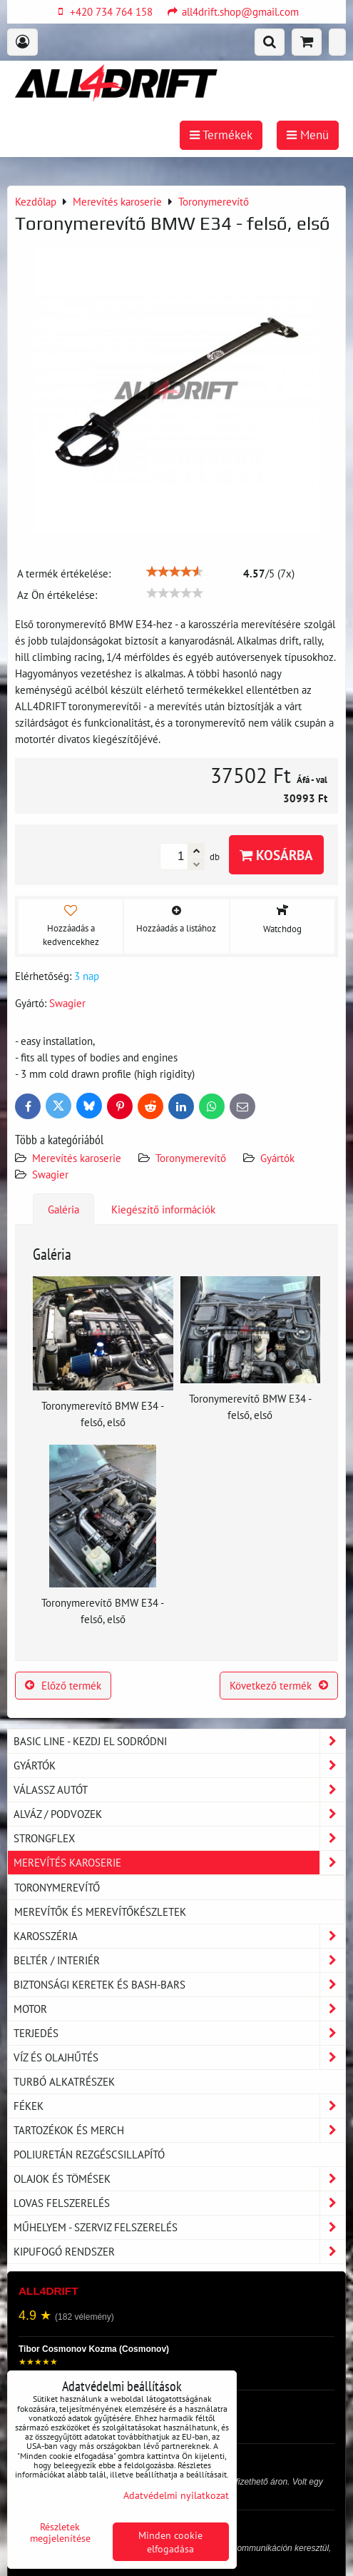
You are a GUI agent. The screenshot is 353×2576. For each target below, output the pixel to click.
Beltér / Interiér (179, 1960)
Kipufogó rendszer (179, 2251)
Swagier (50, 1174)
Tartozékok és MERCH (179, 2130)
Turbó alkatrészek (64, 2081)
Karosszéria (179, 1936)
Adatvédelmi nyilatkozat (176, 2495)
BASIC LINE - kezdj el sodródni (179, 1741)
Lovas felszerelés (179, 2203)
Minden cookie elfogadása (170, 2541)
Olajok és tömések (179, 2179)
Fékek (179, 2106)
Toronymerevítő (190, 1158)
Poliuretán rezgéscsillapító (89, 2154)
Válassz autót (179, 1790)
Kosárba (276, 855)
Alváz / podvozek (179, 1814)
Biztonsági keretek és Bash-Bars (179, 1984)
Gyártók (277, 1158)
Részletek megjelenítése (60, 2532)
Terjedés (179, 2033)
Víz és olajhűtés (179, 2057)
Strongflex (179, 1838)
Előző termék (63, 1685)
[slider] (174, 571)
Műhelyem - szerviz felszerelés (179, 2227)
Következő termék (279, 1685)
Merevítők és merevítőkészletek (100, 1911)
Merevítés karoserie (76, 1158)
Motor (179, 2009)
